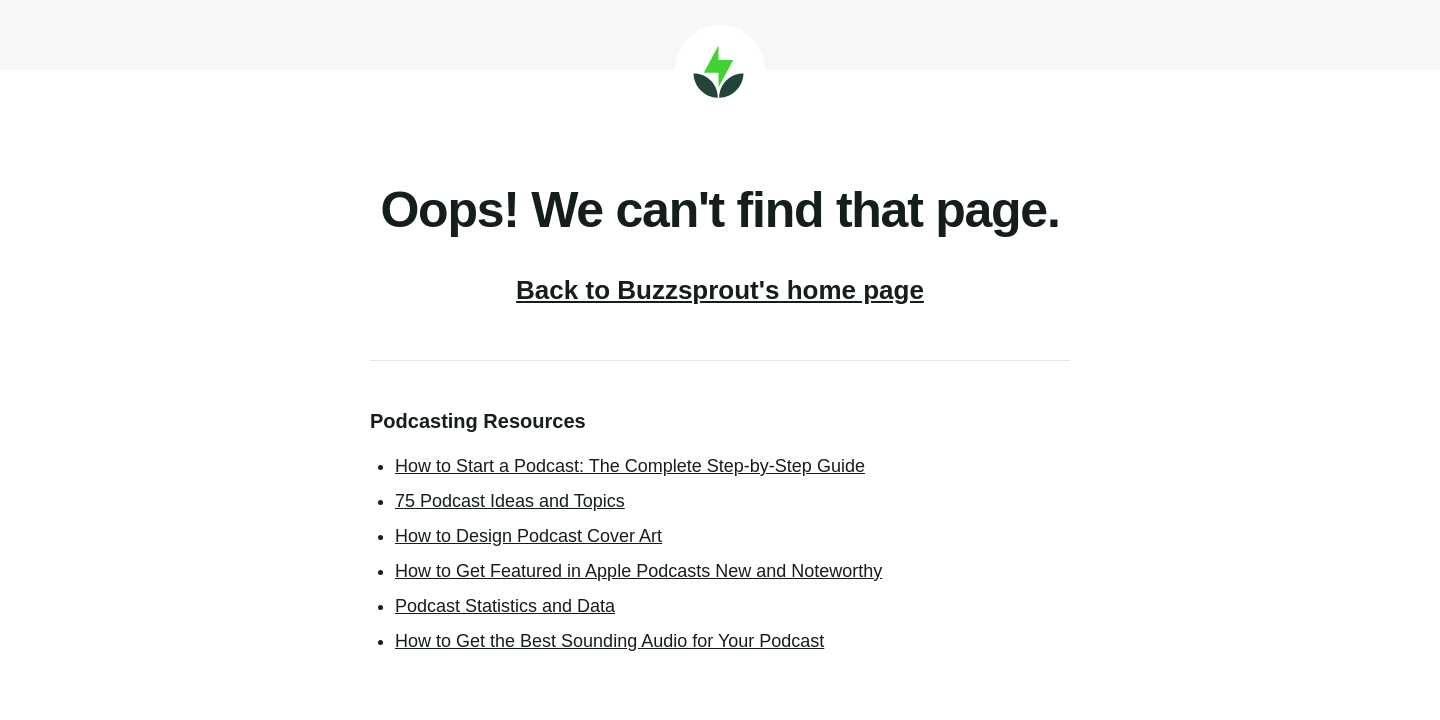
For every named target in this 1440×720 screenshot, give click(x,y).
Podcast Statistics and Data (505, 606)
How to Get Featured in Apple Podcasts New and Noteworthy (638, 571)
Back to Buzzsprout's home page (720, 290)
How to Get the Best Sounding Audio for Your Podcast (609, 641)
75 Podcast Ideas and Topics (510, 501)
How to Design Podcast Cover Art (528, 536)
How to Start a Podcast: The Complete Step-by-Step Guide (630, 466)
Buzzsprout (720, 70)
